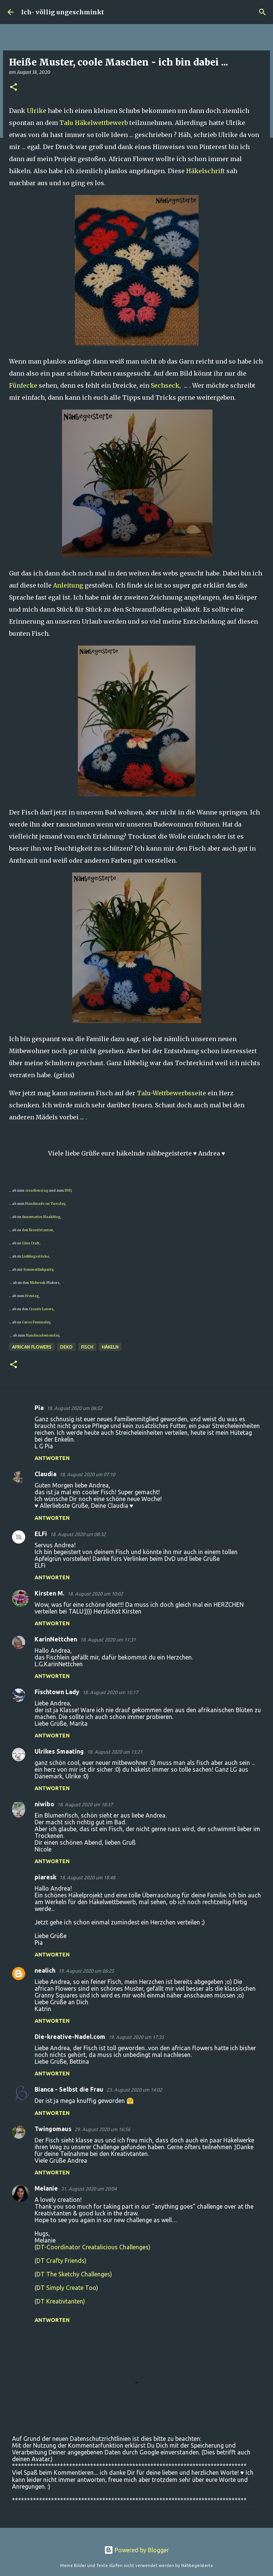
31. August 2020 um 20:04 (89, 2188)
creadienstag (36, 1190)
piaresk (45, 1877)
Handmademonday (42, 1335)
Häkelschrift (205, 171)
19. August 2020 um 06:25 (86, 1970)
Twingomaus (53, 2128)
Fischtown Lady (57, 1691)
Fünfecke (23, 385)
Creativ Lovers (41, 1309)
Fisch (87, 1346)
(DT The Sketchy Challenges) (73, 2274)
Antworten (52, 1458)
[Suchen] (262, 12)
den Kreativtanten (37, 1230)
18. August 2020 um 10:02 (95, 1593)
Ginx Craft (30, 1243)
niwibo (44, 1804)
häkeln (110, 1346)
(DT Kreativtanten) (60, 2301)
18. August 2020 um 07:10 (87, 1474)
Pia (39, 1407)
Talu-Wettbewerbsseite (171, 1093)
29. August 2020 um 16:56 (102, 2129)
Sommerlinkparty (38, 1269)
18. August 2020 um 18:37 (85, 1804)
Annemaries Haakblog (41, 1217)
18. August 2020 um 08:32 (78, 1534)
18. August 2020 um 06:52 (74, 1408)
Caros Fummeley (35, 1322)
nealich (45, 1970)
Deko (66, 1346)
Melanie (46, 2188)
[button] (13, 87)
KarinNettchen (56, 1639)
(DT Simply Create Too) (66, 2287)
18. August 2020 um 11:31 (108, 1639)
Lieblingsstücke (35, 1256)
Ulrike (36, 110)
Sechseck (165, 385)
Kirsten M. (49, 1593)
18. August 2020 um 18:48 (87, 1877)
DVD (68, 1190)
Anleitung (68, 585)
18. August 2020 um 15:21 (115, 1751)
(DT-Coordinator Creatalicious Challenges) (92, 2247)
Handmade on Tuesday (44, 1203)
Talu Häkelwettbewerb (93, 122)
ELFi (41, 1533)
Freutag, (32, 1296)
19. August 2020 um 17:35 (136, 2037)
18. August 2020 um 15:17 (110, 1692)
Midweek (38, 1282)
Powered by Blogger (136, 2550)
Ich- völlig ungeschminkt (62, 12)
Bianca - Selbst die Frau (69, 2089)
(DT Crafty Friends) (60, 2260)
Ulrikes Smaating (59, 1751)
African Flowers (32, 1346)
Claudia (45, 1474)
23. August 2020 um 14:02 (134, 2089)
